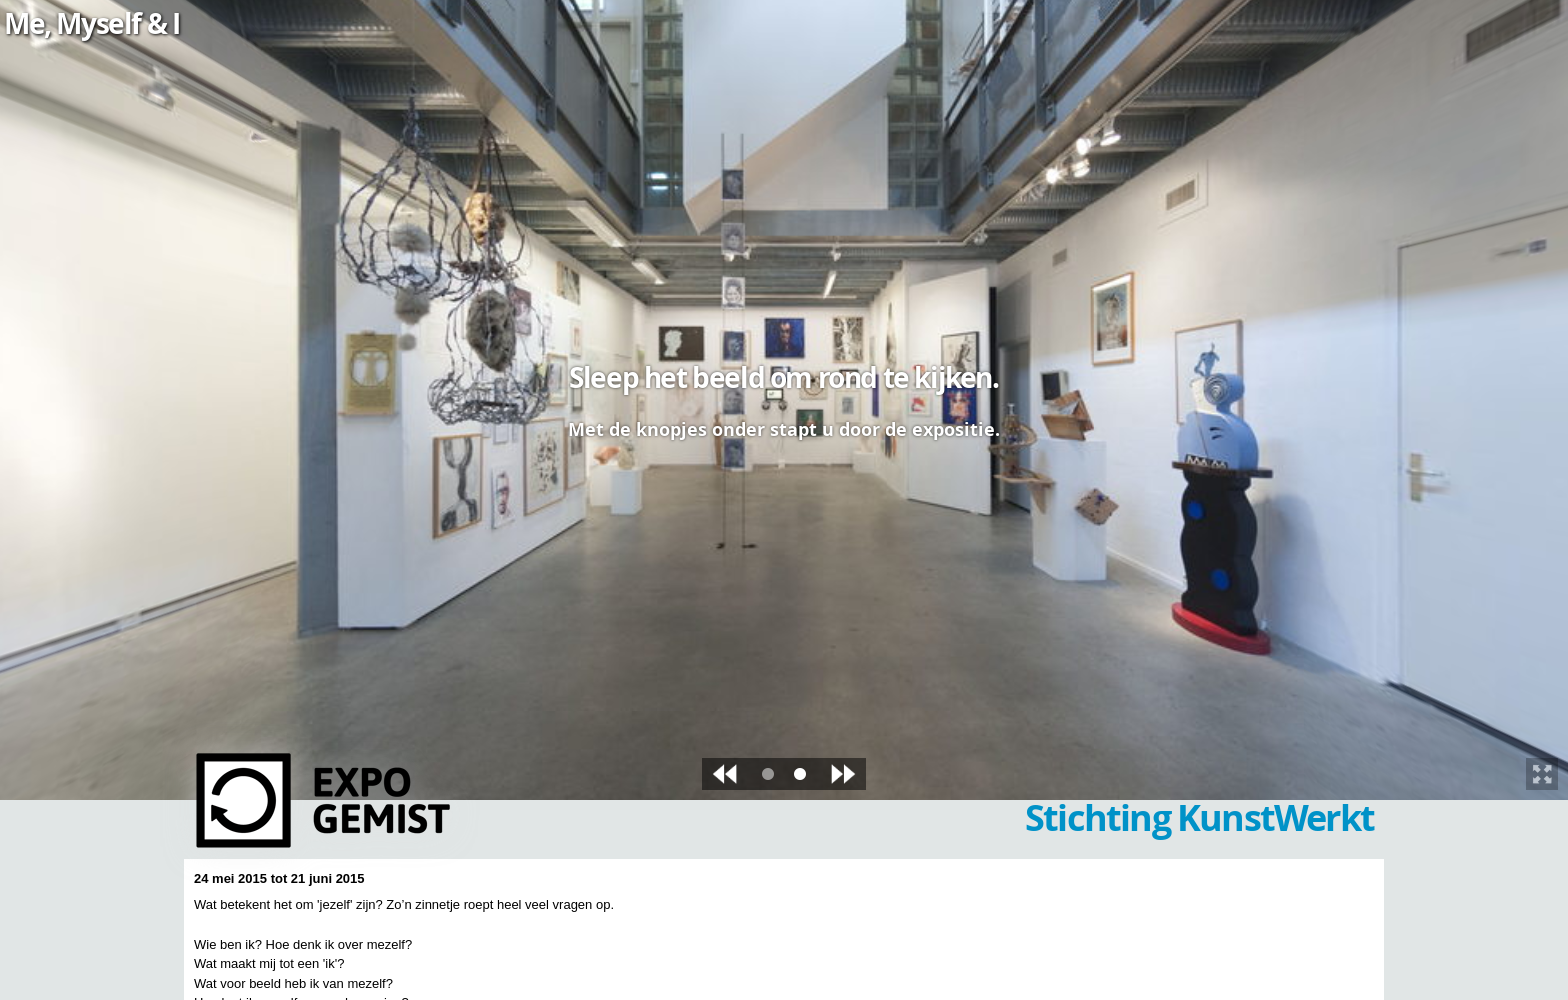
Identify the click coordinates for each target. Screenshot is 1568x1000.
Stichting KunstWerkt (1199, 817)
